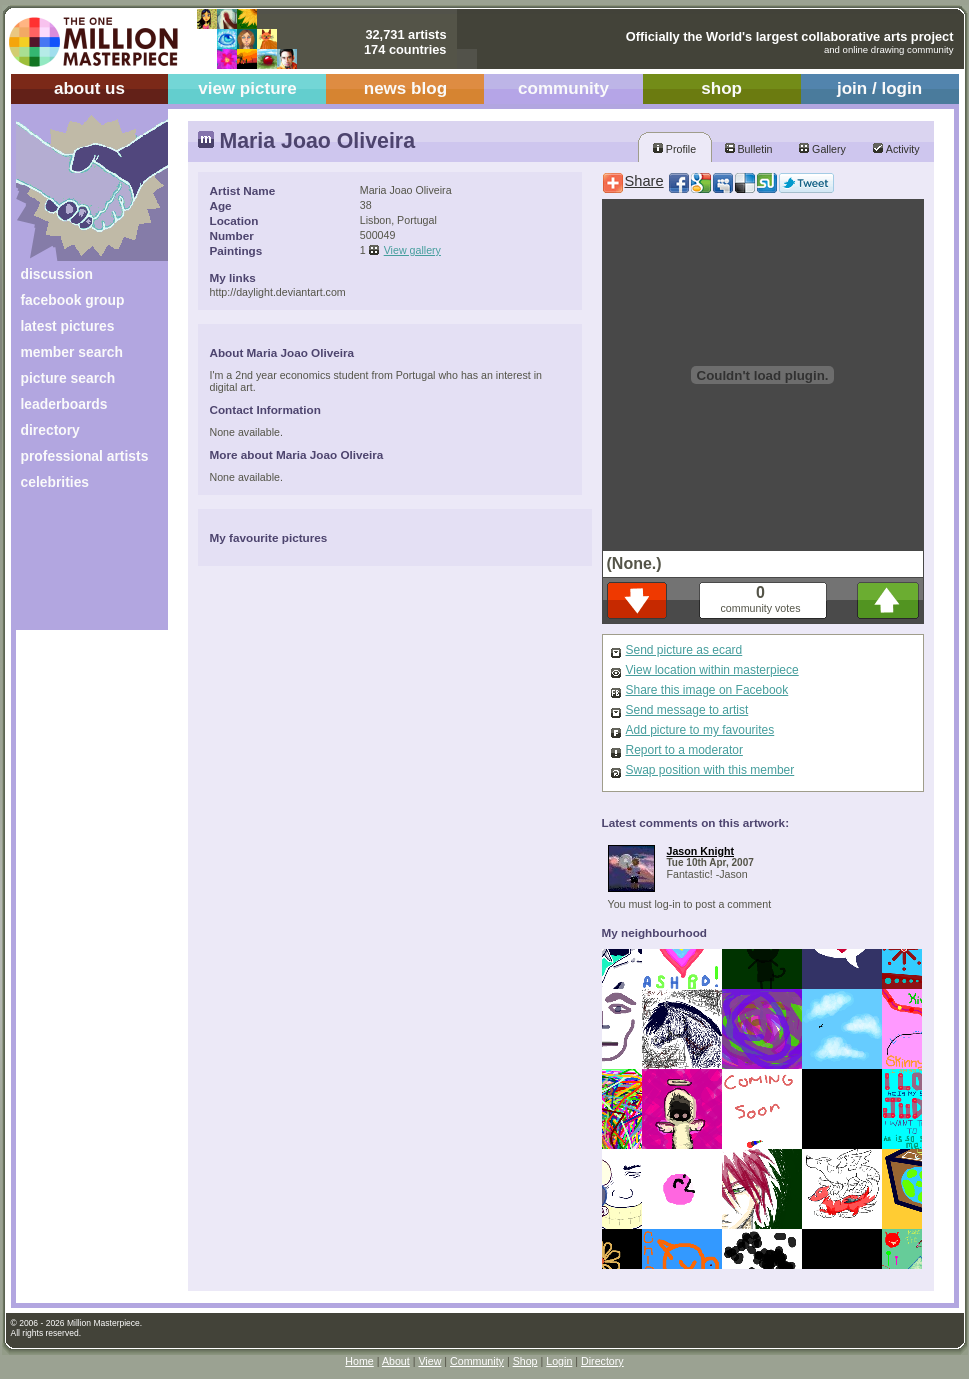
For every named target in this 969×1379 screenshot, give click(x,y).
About (396, 1361)
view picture (247, 88)
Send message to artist (687, 710)
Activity (896, 149)
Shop (525, 1361)
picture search (68, 378)
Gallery (822, 149)
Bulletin (749, 149)
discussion (57, 274)
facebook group (73, 300)
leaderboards (64, 404)
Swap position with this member (710, 770)
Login (559, 1361)
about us (89, 88)
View (429, 1361)
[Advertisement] (78, 567)
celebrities (55, 482)
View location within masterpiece (712, 670)
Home (359, 1361)
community (563, 88)
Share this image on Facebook (707, 690)
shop (721, 88)
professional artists (85, 456)
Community (477, 1361)
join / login (879, 88)
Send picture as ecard (684, 650)
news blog (405, 88)
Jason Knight (701, 851)
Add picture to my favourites (700, 730)
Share (644, 181)
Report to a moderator (684, 750)
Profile (674, 149)
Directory (602, 1361)
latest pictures (68, 326)
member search (72, 352)
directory (50, 430)
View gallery (412, 250)
